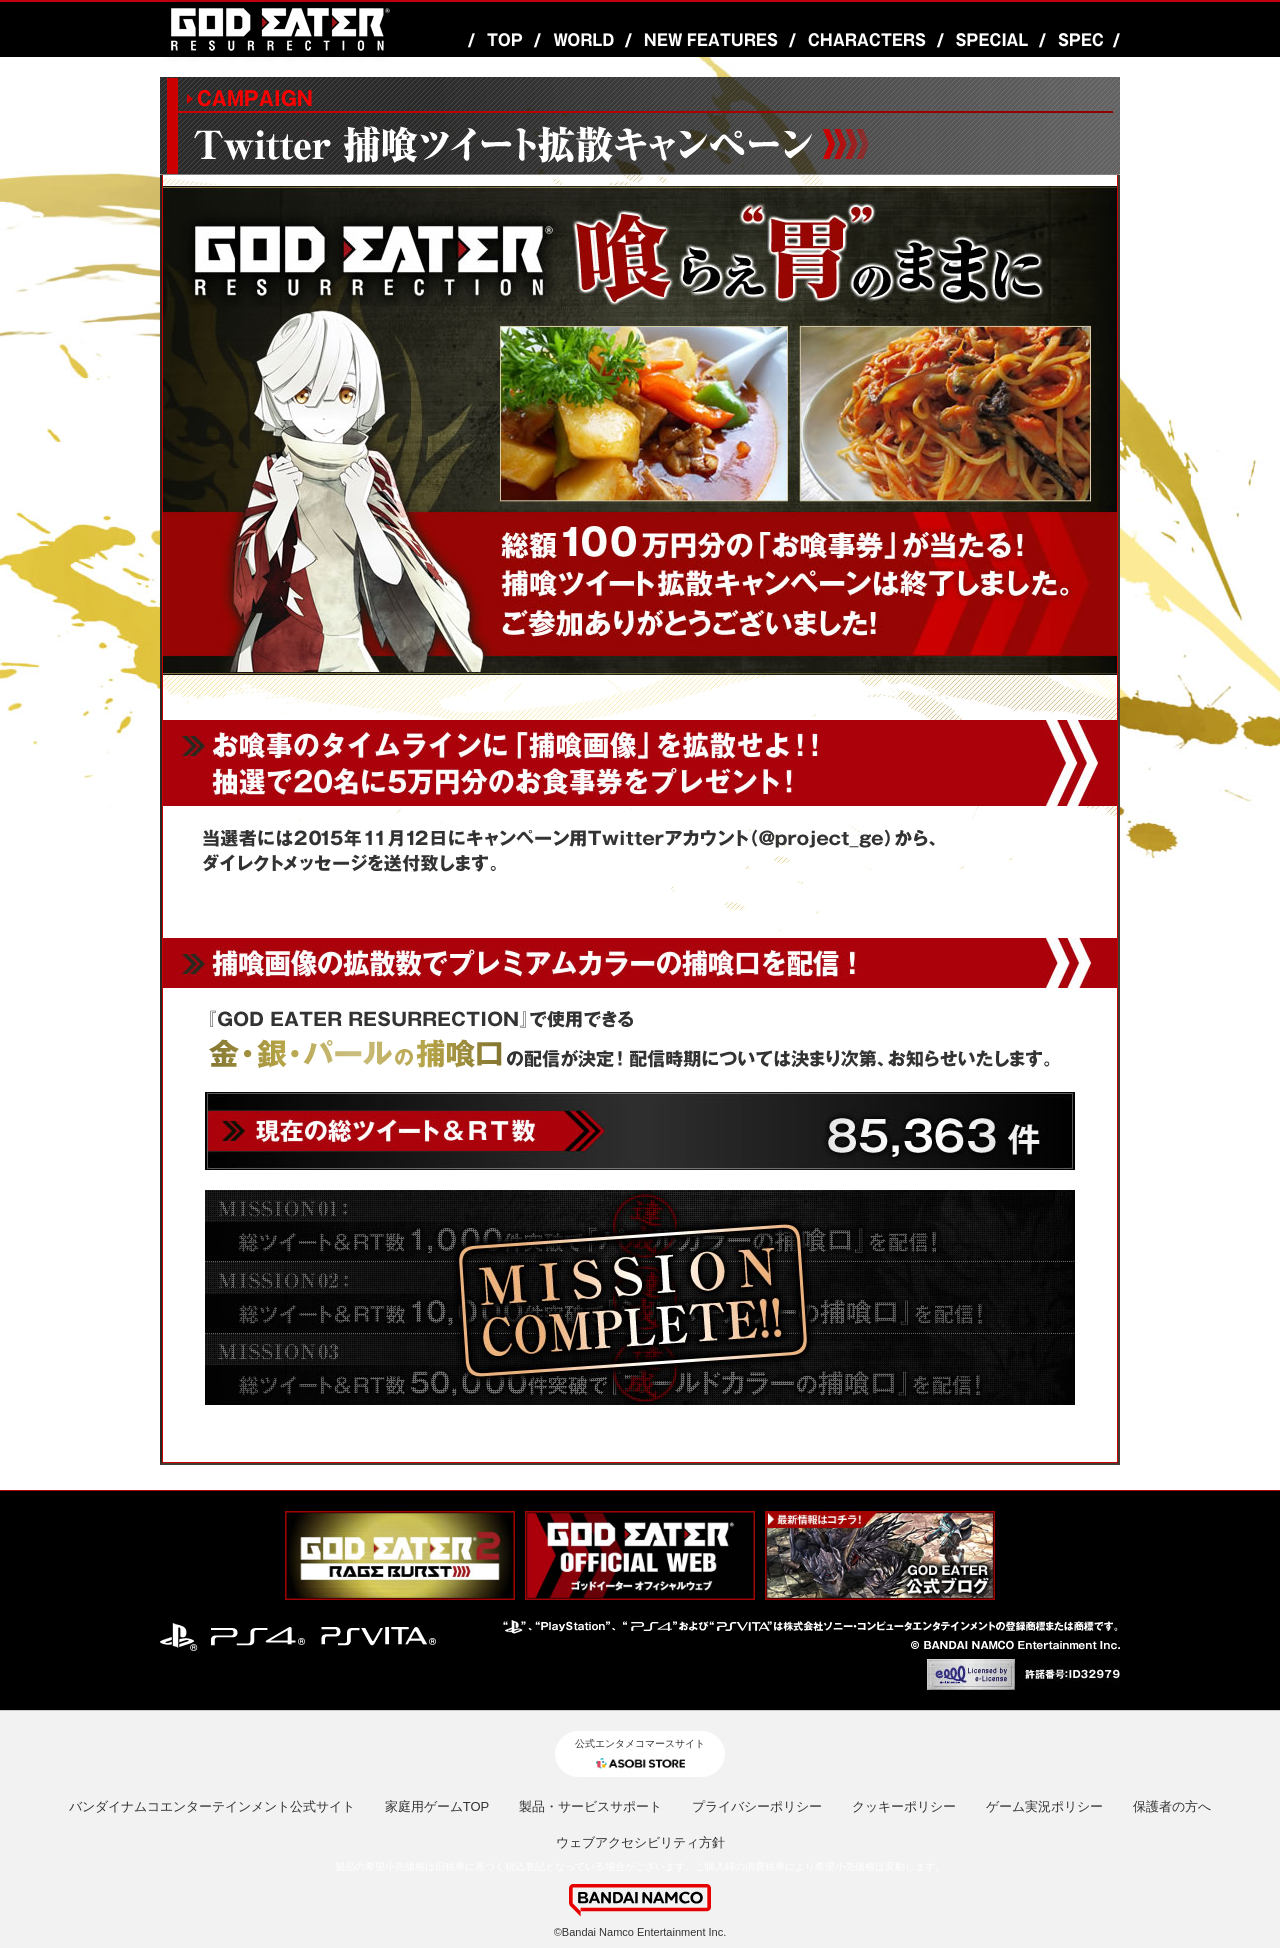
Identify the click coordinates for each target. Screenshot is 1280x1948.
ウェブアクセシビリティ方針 (640, 1842)
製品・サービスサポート (590, 1806)
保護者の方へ (1172, 1806)
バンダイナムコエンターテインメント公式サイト (212, 1806)
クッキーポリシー (904, 1806)
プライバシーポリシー (757, 1806)
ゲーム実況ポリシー (1044, 1806)
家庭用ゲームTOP (437, 1806)
